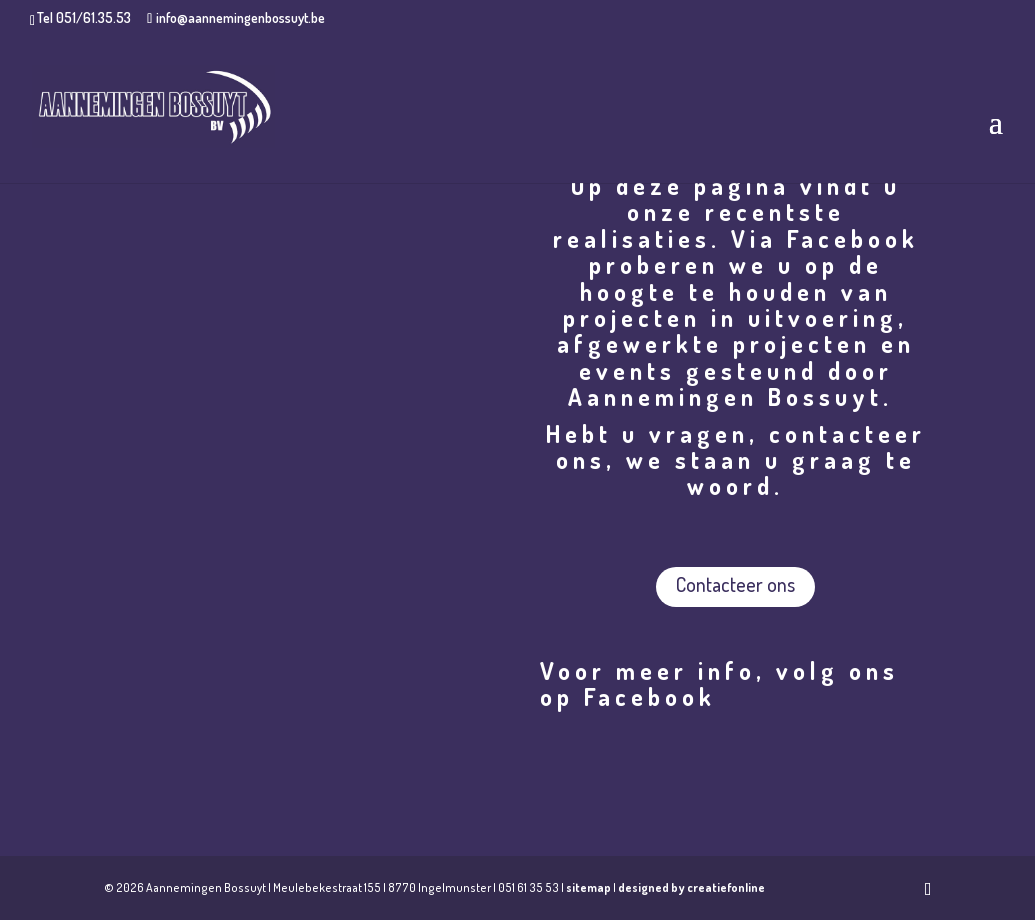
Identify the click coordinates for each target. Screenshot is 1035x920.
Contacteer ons (735, 584)
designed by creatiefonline (691, 887)
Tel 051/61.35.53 (84, 17)
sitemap (588, 887)
